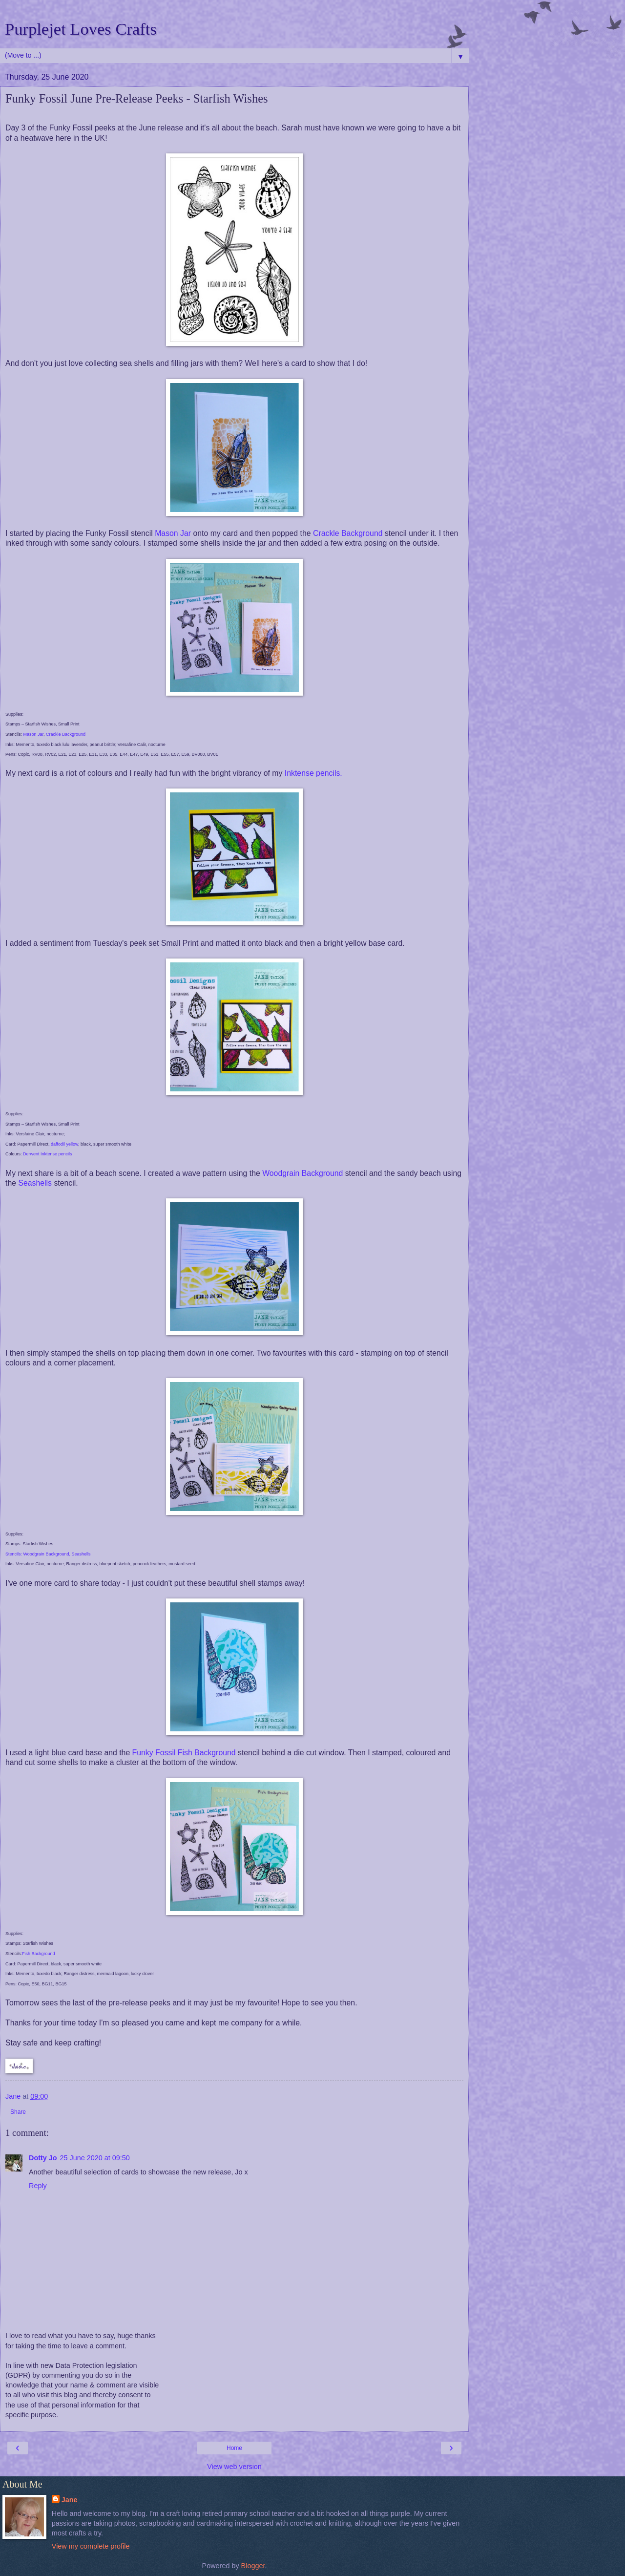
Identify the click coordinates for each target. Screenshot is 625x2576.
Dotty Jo (43, 2158)
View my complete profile (91, 2546)
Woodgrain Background (302, 1173)
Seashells (35, 1183)
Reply (38, 2186)
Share (18, 2111)
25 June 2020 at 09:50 (95, 2158)
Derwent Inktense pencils (47, 1153)
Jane (70, 2500)
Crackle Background (348, 533)
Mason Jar (173, 533)
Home (234, 2448)
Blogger (253, 2566)
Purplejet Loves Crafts (81, 29)
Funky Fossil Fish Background (184, 1752)
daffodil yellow (64, 1144)
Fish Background (38, 1953)
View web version (234, 2466)
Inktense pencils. (313, 773)
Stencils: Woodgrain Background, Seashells (47, 1554)
